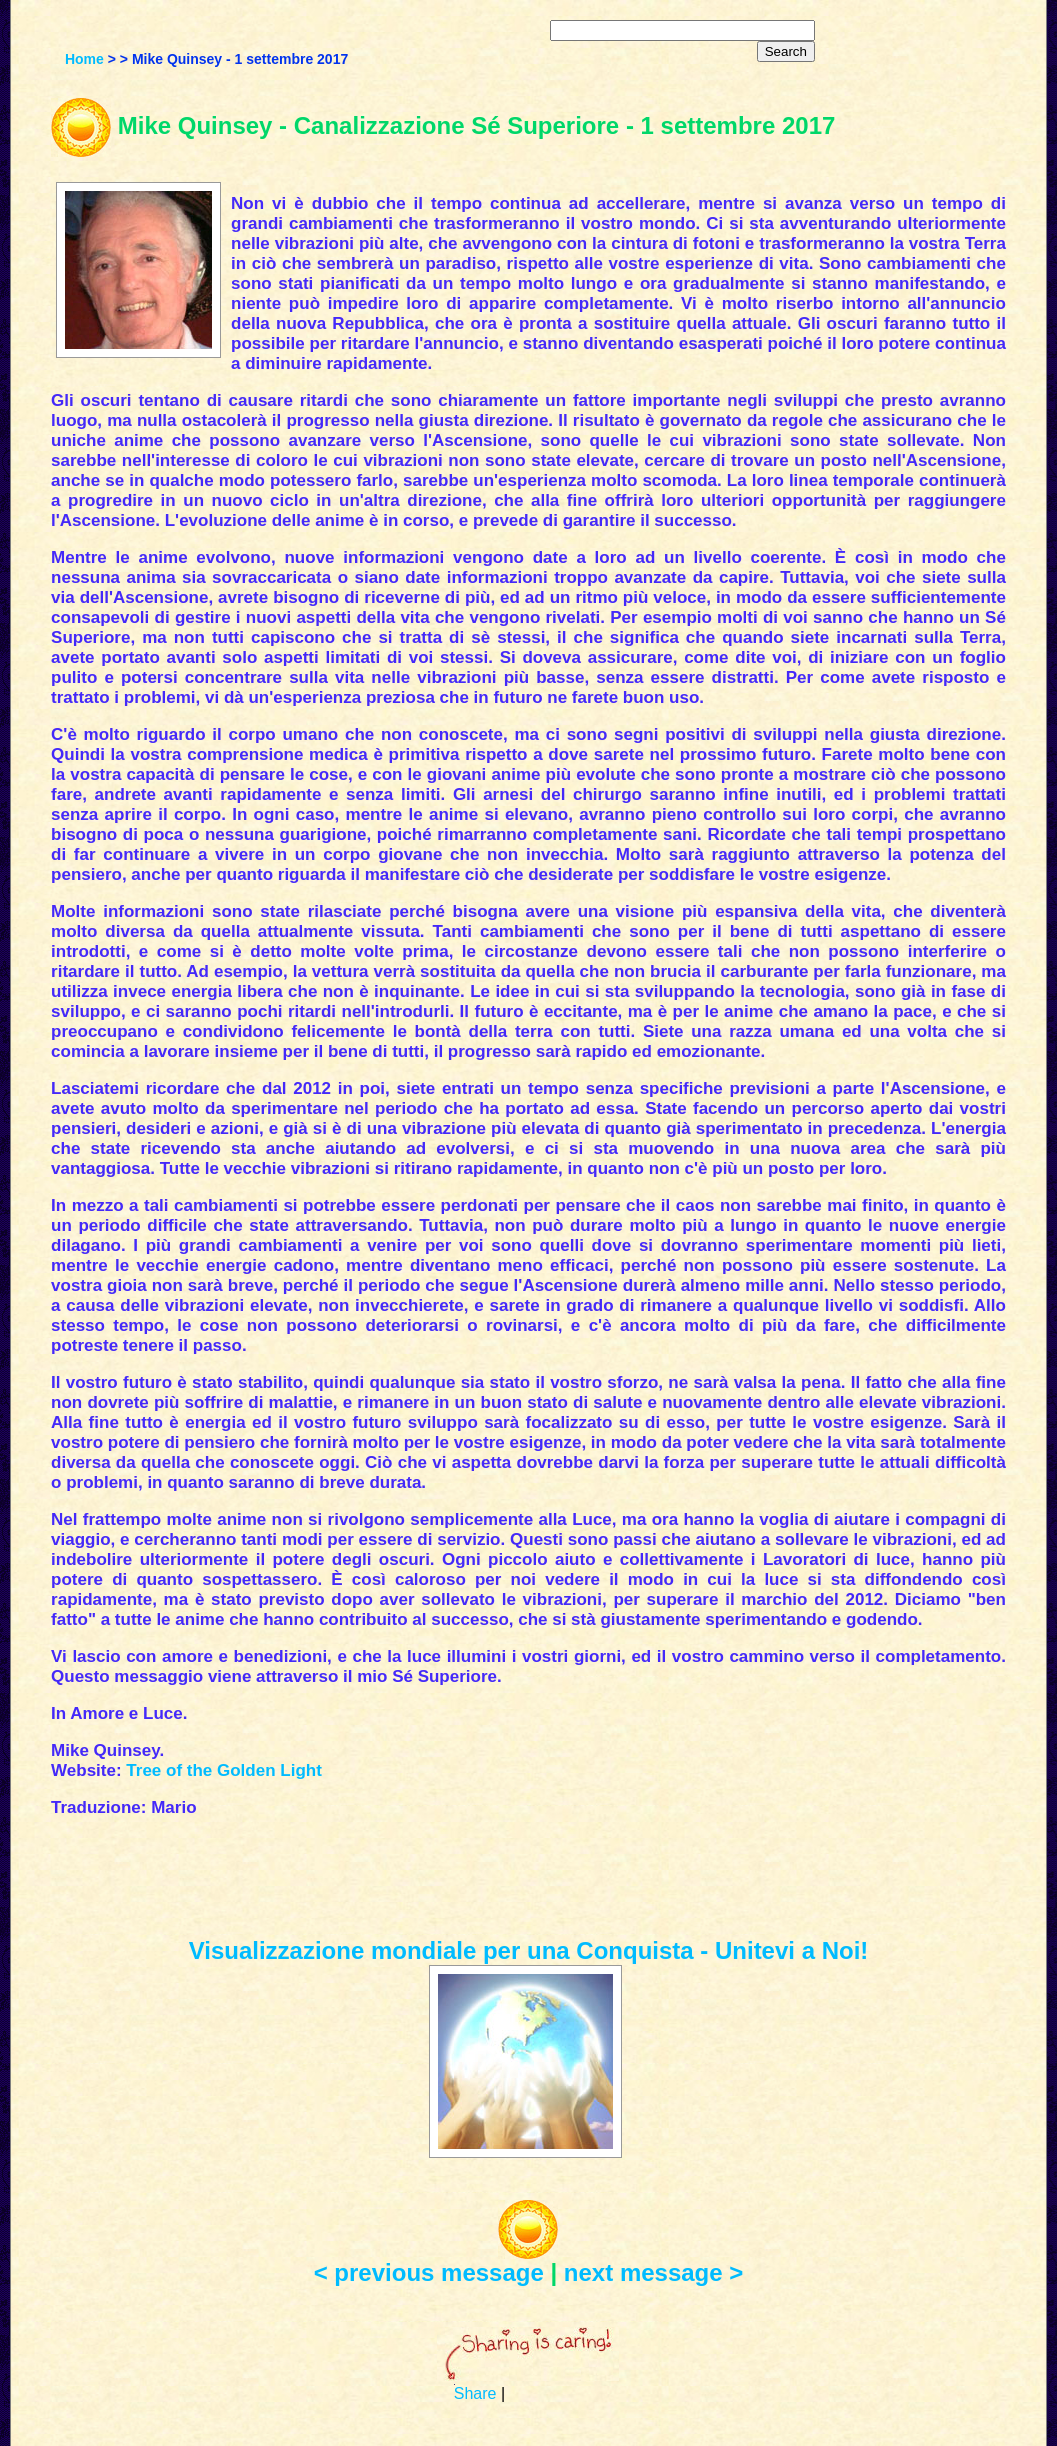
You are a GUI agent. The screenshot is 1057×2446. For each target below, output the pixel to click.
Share (475, 2393)
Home (84, 59)
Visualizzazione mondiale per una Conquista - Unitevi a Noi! (529, 1950)
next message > (653, 2272)
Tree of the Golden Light (224, 1770)
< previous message (429, 2272)
